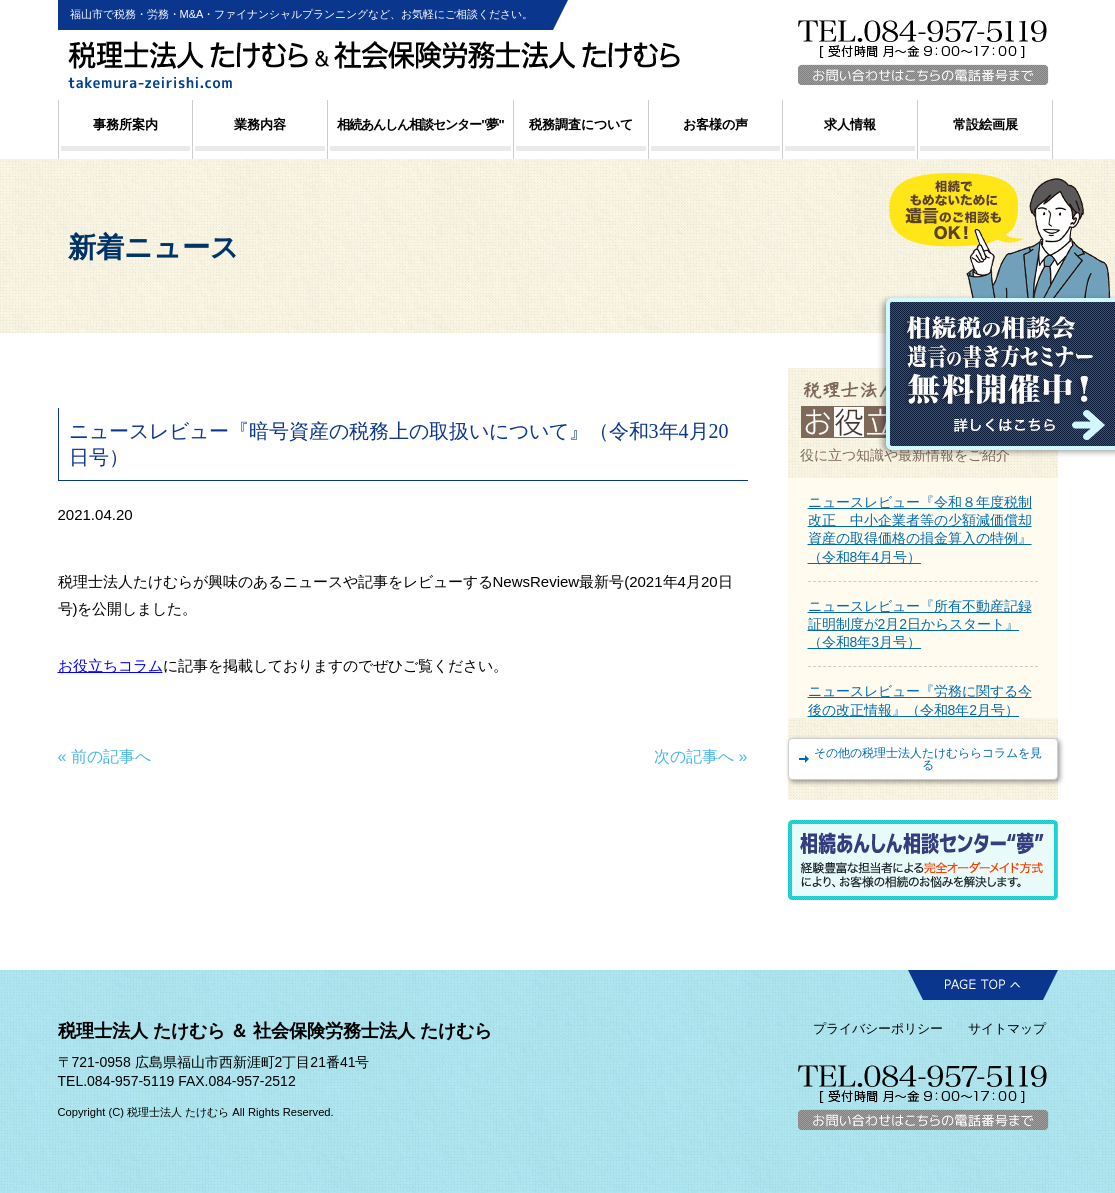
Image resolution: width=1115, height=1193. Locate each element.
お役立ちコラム (110, 665)
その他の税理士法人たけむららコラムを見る (928, 759)
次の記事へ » (700, 756)
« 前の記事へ (104, 756)
